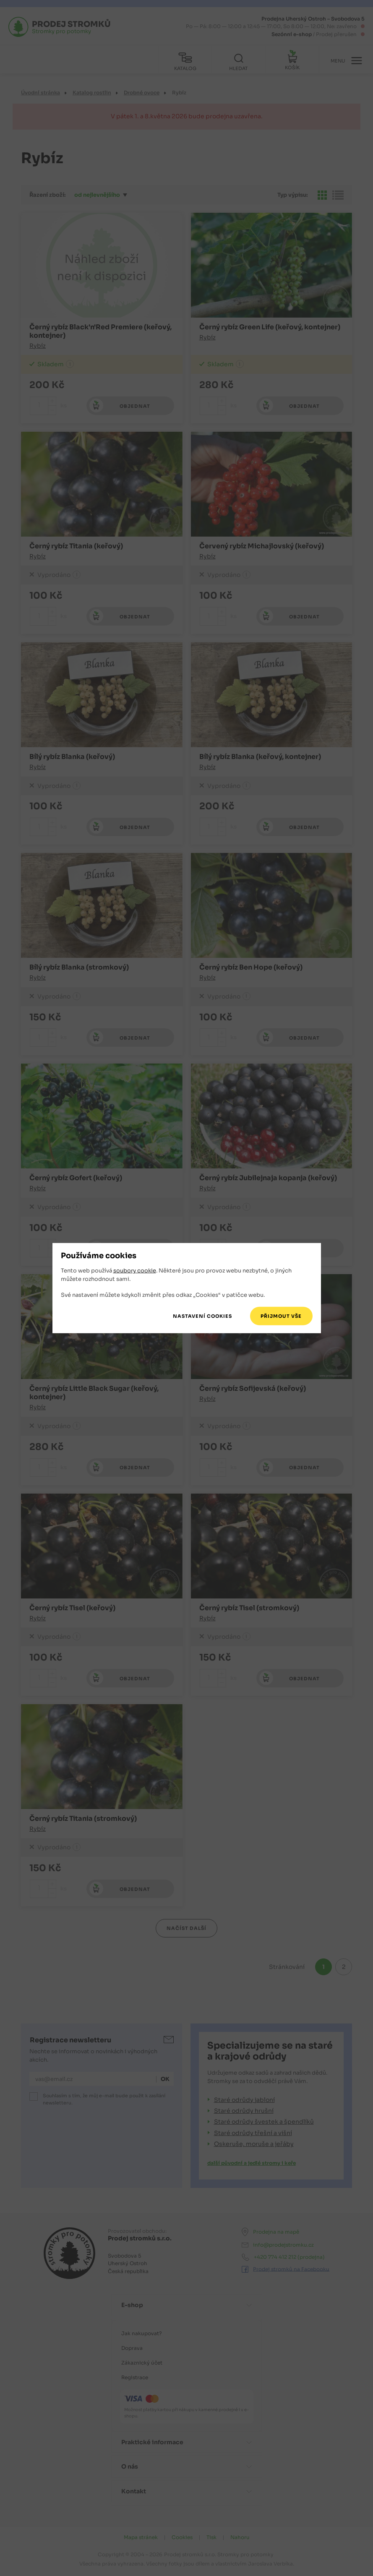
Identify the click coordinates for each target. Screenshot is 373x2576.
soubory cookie (134, 1270)
